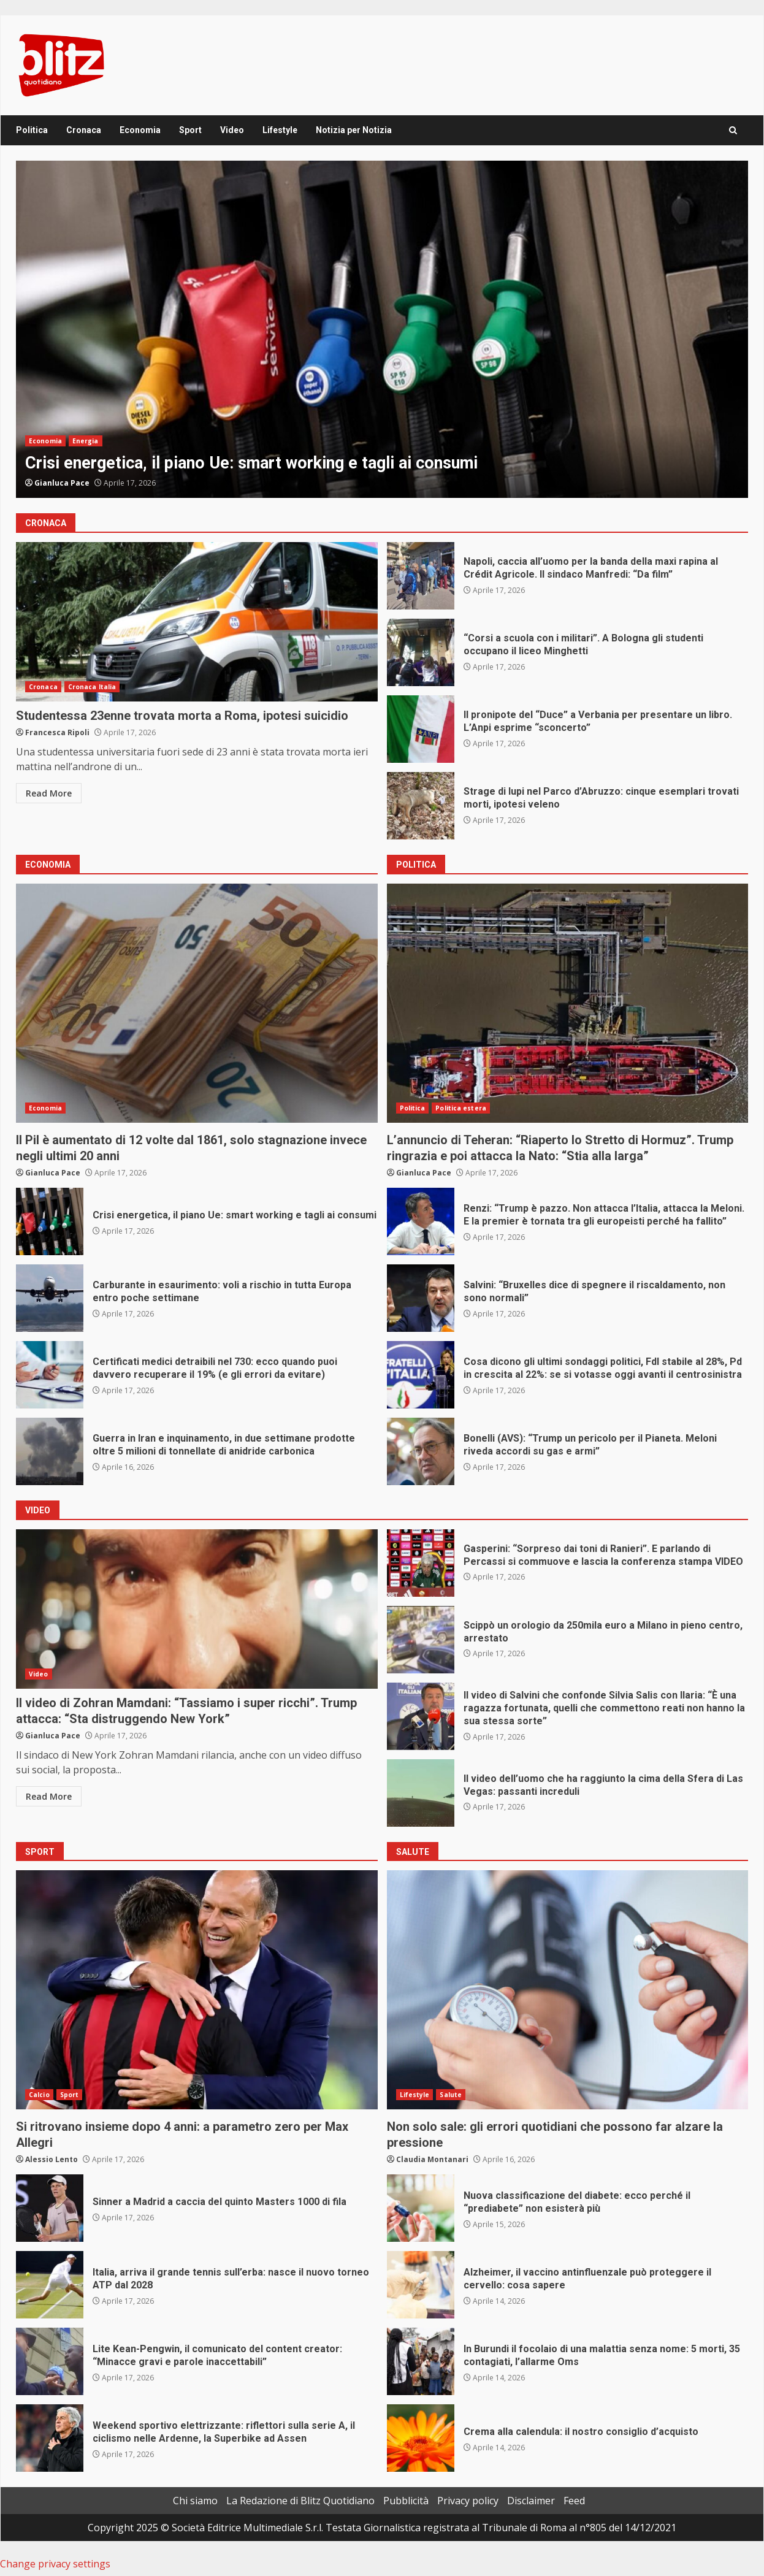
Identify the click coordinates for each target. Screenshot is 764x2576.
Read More (49, 793)
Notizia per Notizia (354, 130)
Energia (85, 441)
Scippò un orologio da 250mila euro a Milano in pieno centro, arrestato (420, 1639)
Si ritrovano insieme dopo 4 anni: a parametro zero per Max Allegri (197, 1989)
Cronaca (83, 130)
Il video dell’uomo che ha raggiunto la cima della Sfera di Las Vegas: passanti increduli (420, 1793)
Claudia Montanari (432, 2159)
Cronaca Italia (92, 686)
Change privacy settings (55, 2563)
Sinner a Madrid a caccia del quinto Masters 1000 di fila (49, 2208)
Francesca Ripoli (57, 732)
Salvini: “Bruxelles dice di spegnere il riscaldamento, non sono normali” (420, 1298)
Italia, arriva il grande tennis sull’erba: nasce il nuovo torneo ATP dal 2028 (49, 2284)
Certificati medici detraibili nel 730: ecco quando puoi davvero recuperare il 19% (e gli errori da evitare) (49, 1374)
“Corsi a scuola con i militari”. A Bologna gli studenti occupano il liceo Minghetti (420, 652)
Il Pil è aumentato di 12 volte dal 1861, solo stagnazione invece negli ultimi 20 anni (197, 1003)
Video (232, 130)
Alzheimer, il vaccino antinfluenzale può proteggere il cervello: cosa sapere (420, 2284)
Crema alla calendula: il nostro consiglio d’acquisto (420, 2438)
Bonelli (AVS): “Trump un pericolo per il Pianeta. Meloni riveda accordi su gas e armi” (420, 1451)
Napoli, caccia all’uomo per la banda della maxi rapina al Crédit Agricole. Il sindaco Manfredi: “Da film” (420, 576)
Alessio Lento (51, 2159)
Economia (140, 130)
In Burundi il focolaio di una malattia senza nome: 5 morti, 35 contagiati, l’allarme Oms (420, 2361)
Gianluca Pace (62, 483)
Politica (32, 130)
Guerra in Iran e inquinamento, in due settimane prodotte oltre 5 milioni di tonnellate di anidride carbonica (49, 1451)
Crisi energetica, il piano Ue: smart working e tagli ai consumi (382, 329)
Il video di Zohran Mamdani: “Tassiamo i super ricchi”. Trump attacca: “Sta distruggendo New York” (197, 1609)
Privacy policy (468, 2500)
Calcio (39, 2094)
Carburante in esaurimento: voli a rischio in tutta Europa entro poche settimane (49, 1298)
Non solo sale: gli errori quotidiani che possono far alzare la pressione (568, 1989)
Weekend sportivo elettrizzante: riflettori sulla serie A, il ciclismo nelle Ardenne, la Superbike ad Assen (49, 2438)
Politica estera (460, 1108)
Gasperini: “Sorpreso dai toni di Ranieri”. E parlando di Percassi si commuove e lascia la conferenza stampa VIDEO (420, 1563)
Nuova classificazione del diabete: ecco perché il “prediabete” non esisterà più (420, 2208)
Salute (451, 2094)
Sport (190, 130)
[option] (382, 329)
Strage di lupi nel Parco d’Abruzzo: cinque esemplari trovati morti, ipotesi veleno (420, 805)
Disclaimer (531, 2500)
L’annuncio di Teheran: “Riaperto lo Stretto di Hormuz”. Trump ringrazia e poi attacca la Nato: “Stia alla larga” (568, 1003)
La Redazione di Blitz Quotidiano (300, 2500)
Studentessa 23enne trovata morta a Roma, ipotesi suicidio (197, 621)
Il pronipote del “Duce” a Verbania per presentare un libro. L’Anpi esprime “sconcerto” (420, 729)
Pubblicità (406, 2500)
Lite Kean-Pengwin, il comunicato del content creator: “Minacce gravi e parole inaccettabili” (49, 2361)
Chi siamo (195, 2500)
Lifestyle (279, 130)
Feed (574, 2500)
